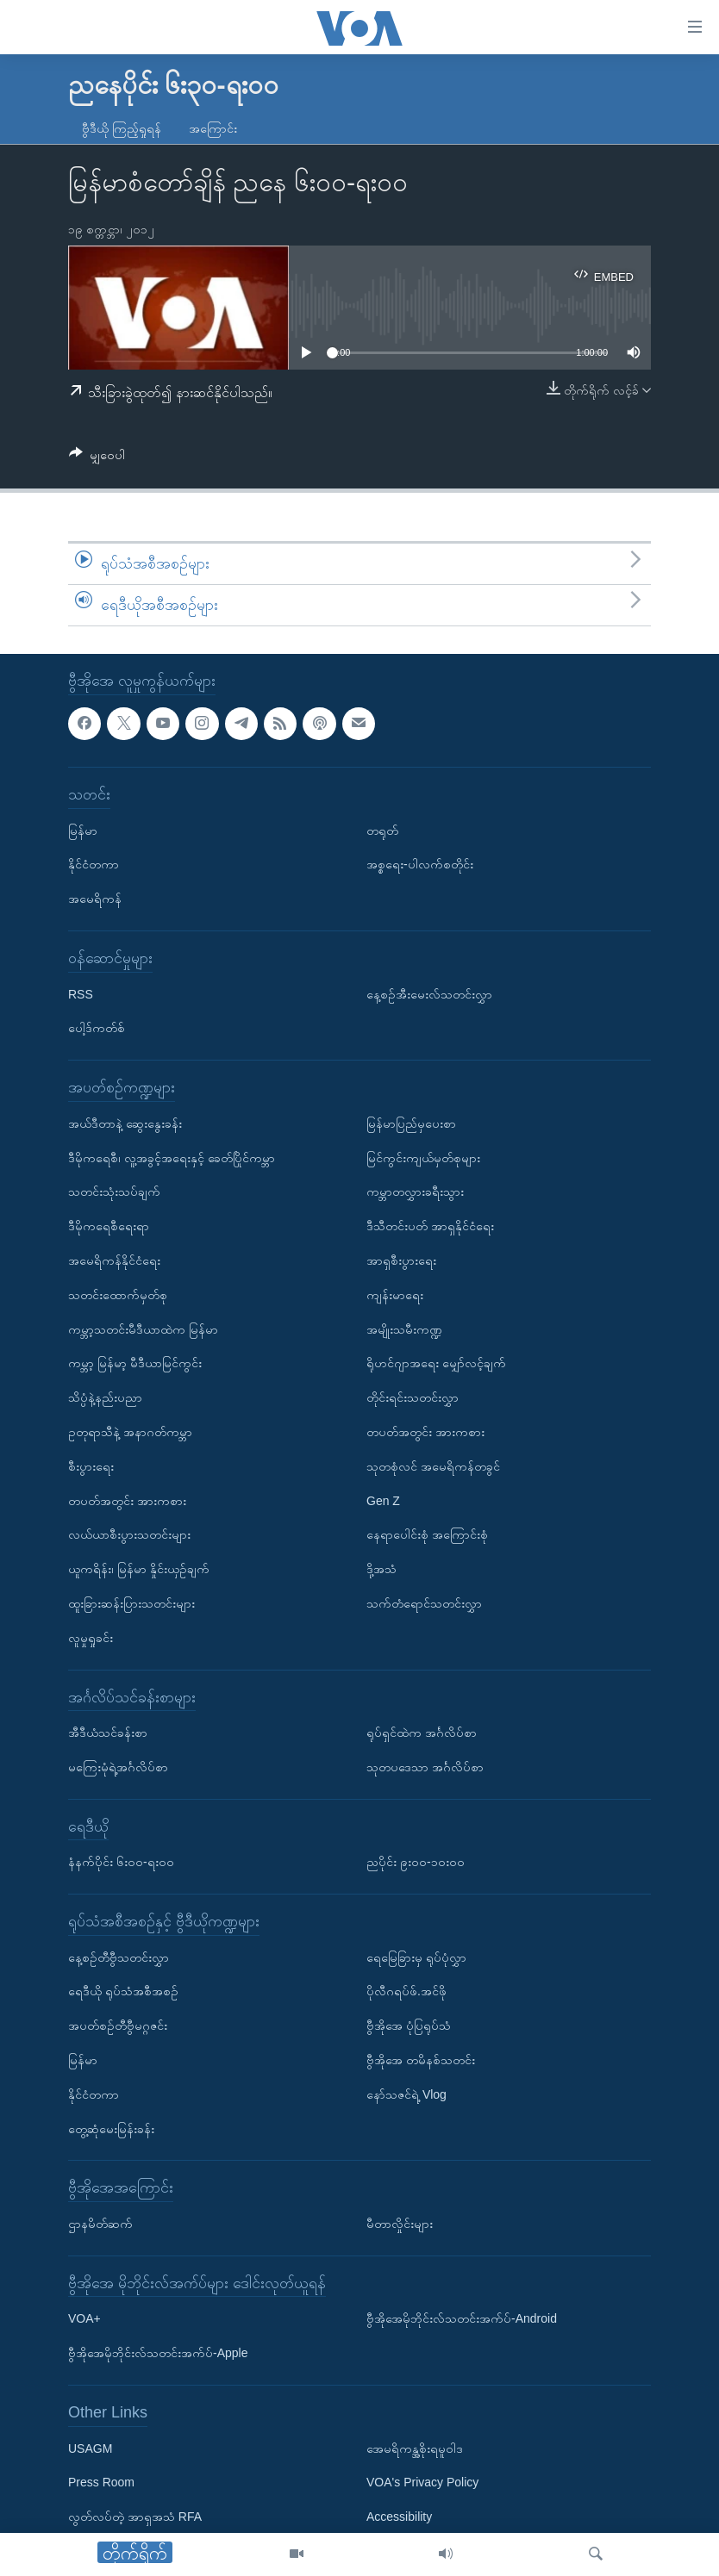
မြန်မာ (82, 830)
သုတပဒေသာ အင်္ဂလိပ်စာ (425, 1766)
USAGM (90, 2448)
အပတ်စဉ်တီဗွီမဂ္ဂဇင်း (117, 2025)
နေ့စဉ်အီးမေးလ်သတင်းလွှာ (429, 993)
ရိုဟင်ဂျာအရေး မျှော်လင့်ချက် (436, 1363)
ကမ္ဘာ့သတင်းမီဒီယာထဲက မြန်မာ (143, 1328)
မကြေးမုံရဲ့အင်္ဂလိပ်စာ (118, 1766)
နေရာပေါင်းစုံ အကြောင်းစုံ (427, 1534)
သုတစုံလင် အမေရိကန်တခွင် (433, 1465)
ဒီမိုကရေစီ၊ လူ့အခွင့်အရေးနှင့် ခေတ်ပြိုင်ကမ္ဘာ (171, 1157)
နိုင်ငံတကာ (93, 864)
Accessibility (399, 2516)
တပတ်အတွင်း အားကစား (127, 1500)
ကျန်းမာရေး (394, 1294)
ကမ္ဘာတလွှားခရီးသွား (415, 1191)
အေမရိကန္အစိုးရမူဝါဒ (414, 2448)
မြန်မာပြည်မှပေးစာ (411, 1122)
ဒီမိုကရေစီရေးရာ (108, 1226)
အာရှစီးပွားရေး (401, 1259)
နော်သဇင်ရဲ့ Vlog (406, 2093)
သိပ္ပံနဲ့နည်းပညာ (105, 1397)
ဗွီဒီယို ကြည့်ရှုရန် (121, 128)
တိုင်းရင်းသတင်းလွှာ (412, 1397)
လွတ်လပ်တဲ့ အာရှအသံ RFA (135, 2516)
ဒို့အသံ (381, 1569)
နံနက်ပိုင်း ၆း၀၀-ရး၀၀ (121, 1862)
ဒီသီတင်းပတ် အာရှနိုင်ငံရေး (430, 1226)
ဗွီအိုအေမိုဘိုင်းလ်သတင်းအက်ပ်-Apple (157, 2353)
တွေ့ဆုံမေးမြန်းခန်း (111, 2128)
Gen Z (383, 1500)
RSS (80, 993)
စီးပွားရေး (91, 1465)
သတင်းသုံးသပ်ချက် (114, 1191)
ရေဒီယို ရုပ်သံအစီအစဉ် (123, 1991)
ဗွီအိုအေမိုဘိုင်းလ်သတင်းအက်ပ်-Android (461, 2318)
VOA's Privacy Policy (422, 2482)
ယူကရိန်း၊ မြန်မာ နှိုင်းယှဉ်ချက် (138, 1569)
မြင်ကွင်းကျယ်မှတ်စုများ (423, 1157)
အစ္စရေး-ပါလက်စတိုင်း (419, 864)
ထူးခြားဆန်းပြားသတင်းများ (131, 1602)
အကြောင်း (213, 128)
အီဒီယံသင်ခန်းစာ (107, 1732)
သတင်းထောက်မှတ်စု (117, 1294)
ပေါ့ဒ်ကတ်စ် (96, 1028)
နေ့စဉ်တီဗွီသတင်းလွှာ (118, 1956)
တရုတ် (382, 830)
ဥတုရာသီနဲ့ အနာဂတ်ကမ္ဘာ (130, 1431)
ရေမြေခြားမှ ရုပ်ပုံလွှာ (416, 1956)
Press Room (101, 2482)
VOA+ (84, 2318)
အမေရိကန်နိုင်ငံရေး (114, 1259)
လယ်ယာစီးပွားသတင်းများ (129, 1534)
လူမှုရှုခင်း (90, 1637)
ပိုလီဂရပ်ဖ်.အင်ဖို (406, 1991)
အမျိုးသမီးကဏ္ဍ (404, 1328)
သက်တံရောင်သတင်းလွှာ (424, 1602)
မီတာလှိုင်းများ (399, 2224)
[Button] (97, 458)
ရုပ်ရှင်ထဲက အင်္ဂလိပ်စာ (421, 1732)
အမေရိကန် (95, 898)
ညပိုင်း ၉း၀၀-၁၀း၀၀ (415, 1862)
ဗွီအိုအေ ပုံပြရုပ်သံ (408, 2025)
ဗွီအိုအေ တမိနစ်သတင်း (420, 2060)
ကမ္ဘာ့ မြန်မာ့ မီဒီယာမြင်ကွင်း (135, 1363)
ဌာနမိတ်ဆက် (100, 2224)
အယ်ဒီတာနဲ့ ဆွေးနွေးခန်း (125, 1122)
